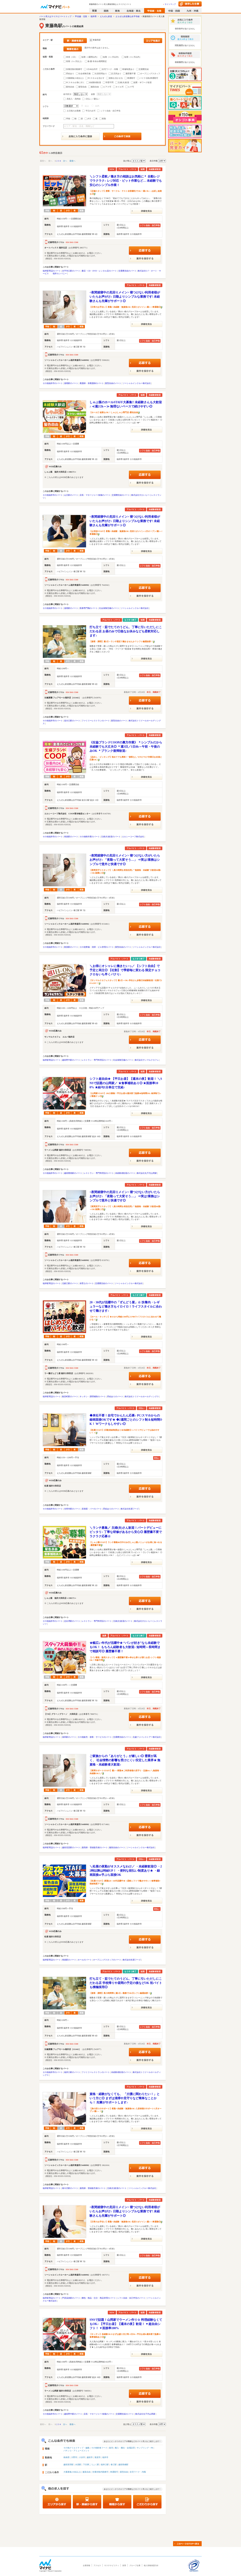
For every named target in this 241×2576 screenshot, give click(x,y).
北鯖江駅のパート (70, 1283)
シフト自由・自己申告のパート (131, 2298)
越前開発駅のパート (73, 1173)
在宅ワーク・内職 (110, 69)
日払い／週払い (93, 99)
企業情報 (86, 2565)
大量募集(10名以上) (75, 78)
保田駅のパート (69, 1737)
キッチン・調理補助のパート (93, 1396)
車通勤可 (131, 78)
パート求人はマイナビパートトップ (55, 16)
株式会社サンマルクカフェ (147, 1060)
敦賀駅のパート (71, 947)
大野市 (74, 2457)
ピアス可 (107, 87)
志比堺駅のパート (72, 1621)
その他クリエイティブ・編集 (76, 2448)
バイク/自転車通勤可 (149, 78)
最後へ (72, 161)
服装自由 (95, 87)
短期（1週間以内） (90, 57)
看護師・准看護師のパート (92, 383)
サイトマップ (170, 4)
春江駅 (114, 2464)
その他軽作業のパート (90, 836)
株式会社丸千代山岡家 (147, 1173)
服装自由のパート (117, 1847)
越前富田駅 (68, 2464)
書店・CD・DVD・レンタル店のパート (99, 271)
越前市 (90, 2457)
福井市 (105, 2457)
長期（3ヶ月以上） (74, 61)
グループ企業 (134, 2565)
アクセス (97, 2565)
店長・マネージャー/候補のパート (95, 495)
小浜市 (82, 2457)
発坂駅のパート (71, 836)
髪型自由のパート (113, 383)
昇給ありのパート (115, 1396)
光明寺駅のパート (72, 1509)
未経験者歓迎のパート (125, 1173)
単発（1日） (71, 57)
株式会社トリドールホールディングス (142, 1396)
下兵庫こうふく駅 (91, 2464)
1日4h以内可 (92, 69)
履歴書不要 (131, 73)
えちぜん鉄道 (106, 16)
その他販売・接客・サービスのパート (95, 1737)
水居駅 (78, 2464)
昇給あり (70, 73)
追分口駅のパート (72, 720)
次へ (65, 161)
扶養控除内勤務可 (74, 69)
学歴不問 (109, 82)
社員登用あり (101, 73)
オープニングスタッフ (150, 73)
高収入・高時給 (74, 99)
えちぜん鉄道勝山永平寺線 (127, 16)
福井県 (94, 16)
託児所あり (116, 73)
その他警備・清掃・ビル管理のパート (97, 947)
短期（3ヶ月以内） (132, 57)
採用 (124, 2565)
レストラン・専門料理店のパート (97, 1060)
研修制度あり (128, 69)
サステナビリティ (111, 2565)
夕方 (89, 118)
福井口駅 (105, 2464)
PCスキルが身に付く (75, 82)
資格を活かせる (116, 78)
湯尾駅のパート (71, 383)
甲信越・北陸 (81, 16)
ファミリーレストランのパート (96, 720)
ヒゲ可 (131, 87)
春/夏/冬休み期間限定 (97, 61)
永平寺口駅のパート (71, 271)
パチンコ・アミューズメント (76, 2450)
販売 (111, 2448)
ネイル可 (120, 87)
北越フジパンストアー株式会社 (147, 1737)
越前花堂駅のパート (71, 1847)
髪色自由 (70, 87)
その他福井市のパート (53, 383)
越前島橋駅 (123, 2464)
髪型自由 (82, 87)
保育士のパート (87, 1283)
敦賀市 (98, 2457)
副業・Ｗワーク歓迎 (143, 82)
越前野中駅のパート (71, 1060)
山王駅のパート (71, 495)
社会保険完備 (84, 73)
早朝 (68, 118)
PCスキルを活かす (96, 78)
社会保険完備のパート (109, 608)
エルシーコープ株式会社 (133, 836)
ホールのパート (85, 1960)
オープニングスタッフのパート (107, 1960)
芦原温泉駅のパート (71, 2298)
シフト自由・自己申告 (110, 111)
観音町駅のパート (70, 1396)
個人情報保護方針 (151, 2565)
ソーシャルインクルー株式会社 (137, 383)
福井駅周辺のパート (52, 271)
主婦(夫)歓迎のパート (110, 836)
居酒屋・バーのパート (92, 1509)
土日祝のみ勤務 (74, 111)
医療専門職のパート (89, 608)
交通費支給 (144, 69)
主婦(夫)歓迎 (123, 82)
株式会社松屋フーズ (130, 1509)
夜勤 (104, 118)
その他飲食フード (99, 2448)
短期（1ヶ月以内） (111, 57)
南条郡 (66, 2457)
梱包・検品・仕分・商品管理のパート (99, 2298)
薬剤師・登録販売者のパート (95, 1847)
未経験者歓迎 (95, 82)
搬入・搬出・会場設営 (125, 2448)
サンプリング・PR (145, 2448)
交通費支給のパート (127, 271)
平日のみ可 (91, 111)
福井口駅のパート (72, 2072)
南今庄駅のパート (70, 2188)
